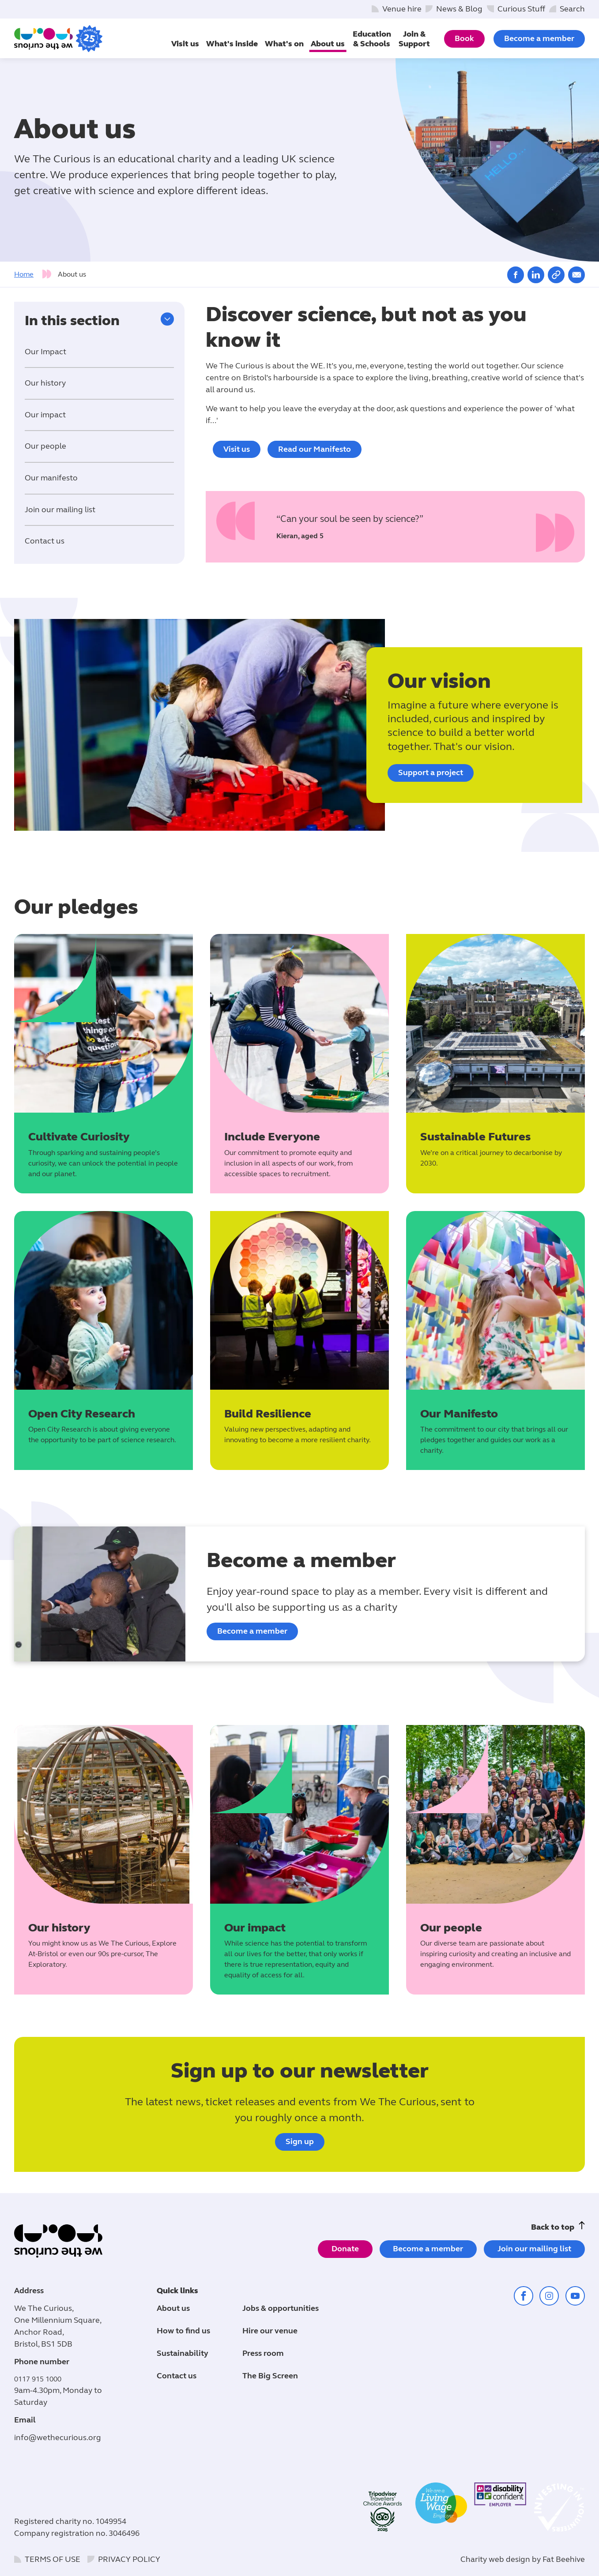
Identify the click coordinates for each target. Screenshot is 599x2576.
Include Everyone (272, 1137)
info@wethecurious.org (57, 2437)
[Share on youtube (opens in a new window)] (575, 2296)
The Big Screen (270, 2376)
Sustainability (182, 2353)
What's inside (232, 44)
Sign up (300, 2141)
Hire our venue (270, 2331)
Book (464, 38)
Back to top (552, 2227)
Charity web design (495, 2559)
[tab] (35, 274)
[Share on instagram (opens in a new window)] (549, 2296)
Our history (45, 383)
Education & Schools (372, 39)
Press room (263, 2353)
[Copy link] (556, 274)
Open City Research (81, 1414)
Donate (345, 2249)
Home (24, 274)
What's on (284, 44)
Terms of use (52, 2559)
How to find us (183, 2331)
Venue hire (402, 9)
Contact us (44, 541)
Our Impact (45, 351)
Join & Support (414, 39)
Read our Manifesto (314, 449)
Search (572, 9)
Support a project (430, 772)
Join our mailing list (60, 509)
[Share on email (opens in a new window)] (576, 274)
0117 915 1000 (37, 2379)
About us (328, 44)
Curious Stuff (521, 9)
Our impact (45, 415)
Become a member (539, 38)
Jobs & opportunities (280, 2308)
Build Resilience (267, 1414)
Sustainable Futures (475, 1137)
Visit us (185, 44)
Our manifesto (51, 478)
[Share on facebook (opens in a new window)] (515, 274)
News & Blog (459, 9)
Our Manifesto (459, 1414)
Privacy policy (129, 2559)
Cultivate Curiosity (78, 1137)
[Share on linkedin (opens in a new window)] (535, 274)
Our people (45, 446)
